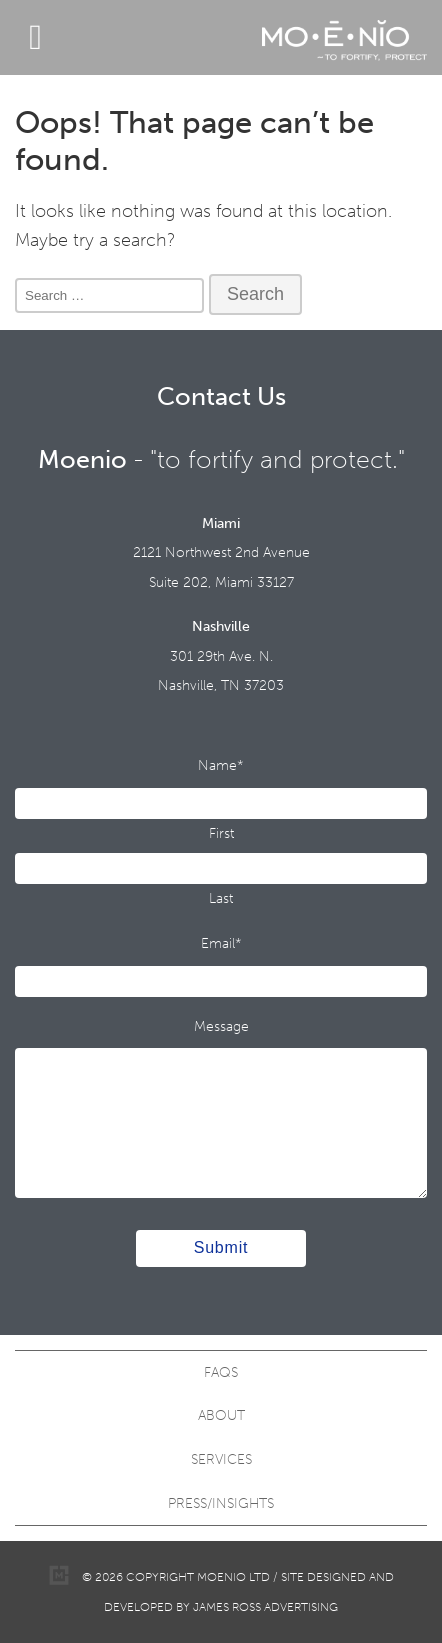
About (221, 1415)
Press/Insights (221, 1503)
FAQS (221, 1372)
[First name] (221, 803)
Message (221, 1026)
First (221, 833)
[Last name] (221, 868)
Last (221, 898)
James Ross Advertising (265, 1607)
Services (221, 1459)
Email (221, 943)
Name (221, 765)
